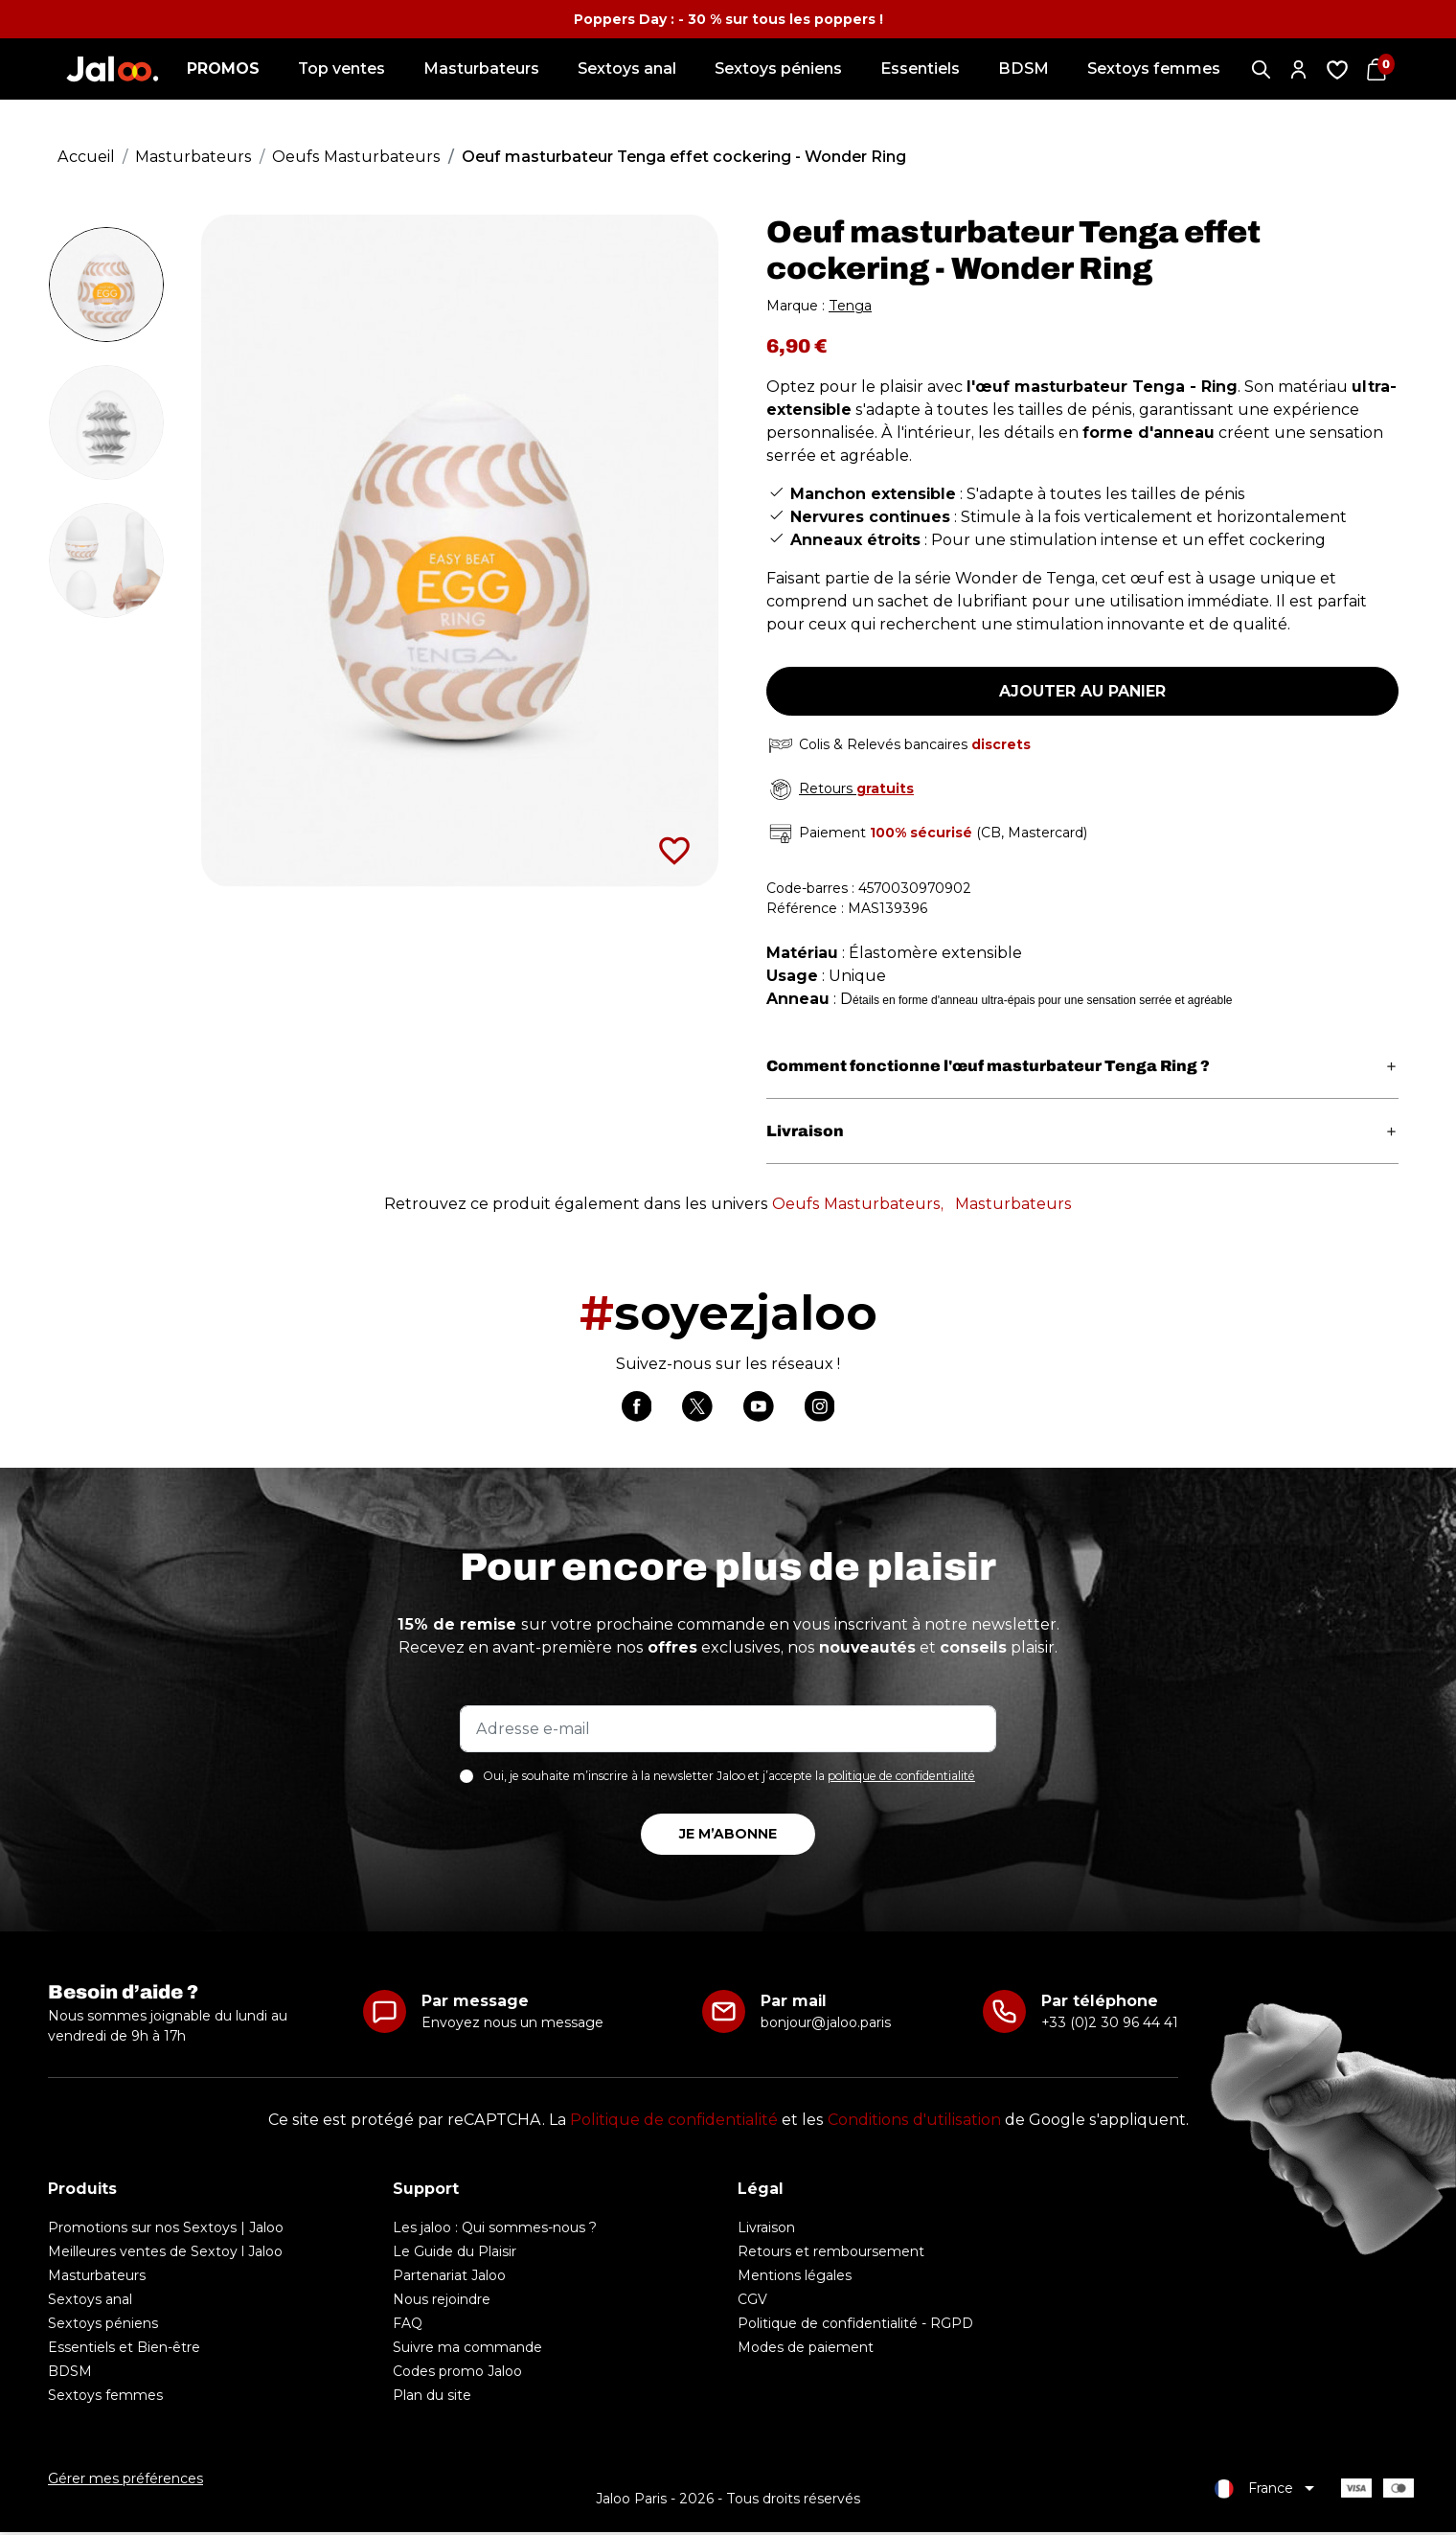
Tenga (850, 305)
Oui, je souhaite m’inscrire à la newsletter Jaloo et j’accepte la (729, 1778)
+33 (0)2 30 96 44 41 (1109, 2026)
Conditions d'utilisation (914, 2122)
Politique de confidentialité (674, 2122)
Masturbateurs (1013, 1204)
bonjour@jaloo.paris (826, 2026)
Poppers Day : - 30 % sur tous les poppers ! (728, 19)
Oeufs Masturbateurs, (858, 1204)
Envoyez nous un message (512, 2026)
